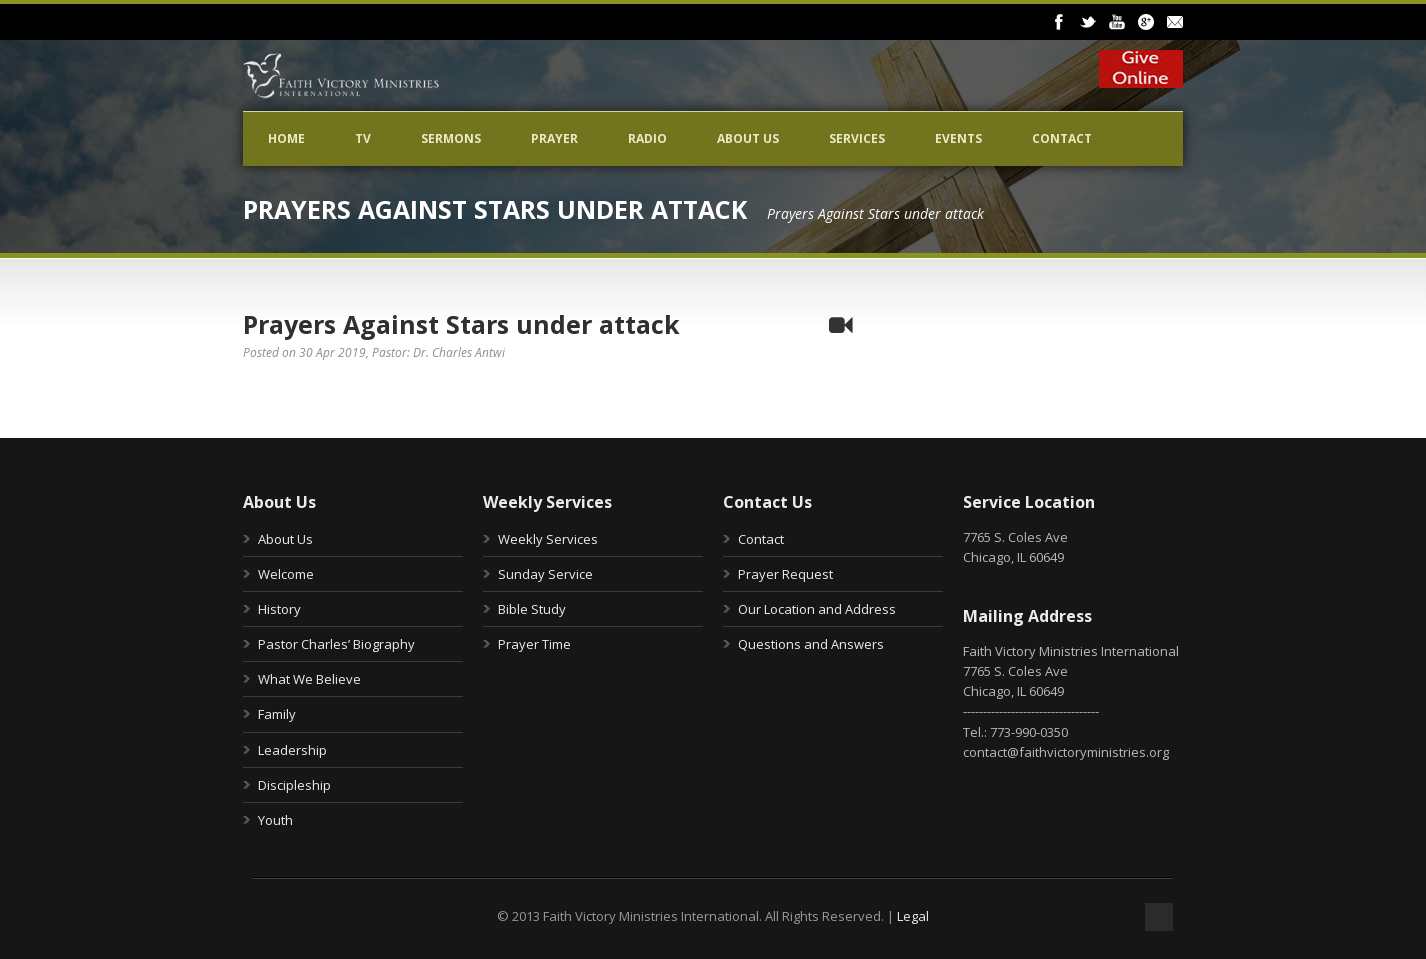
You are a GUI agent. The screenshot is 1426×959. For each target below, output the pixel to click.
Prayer (554, 138)
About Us (748, 138)
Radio (647, 138)
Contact (1062, 138)
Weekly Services (548, 539)
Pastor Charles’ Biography (336, 644)
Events (958, 138)
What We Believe (309, 679)
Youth (275, 820)
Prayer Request (785, 574)
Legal (913, 916)
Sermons (451, 138)
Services (857, 138)
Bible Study (532, 609)
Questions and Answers (811, 644)
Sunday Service (545, 574)
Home (286, 138)
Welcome (286, 574)
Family (277, 714)
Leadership (292, 750)
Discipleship (294, 785)
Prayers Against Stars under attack (461, 324)
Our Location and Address (817, 609)
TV (363, 138)
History (279, 609)
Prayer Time (534, 644)
